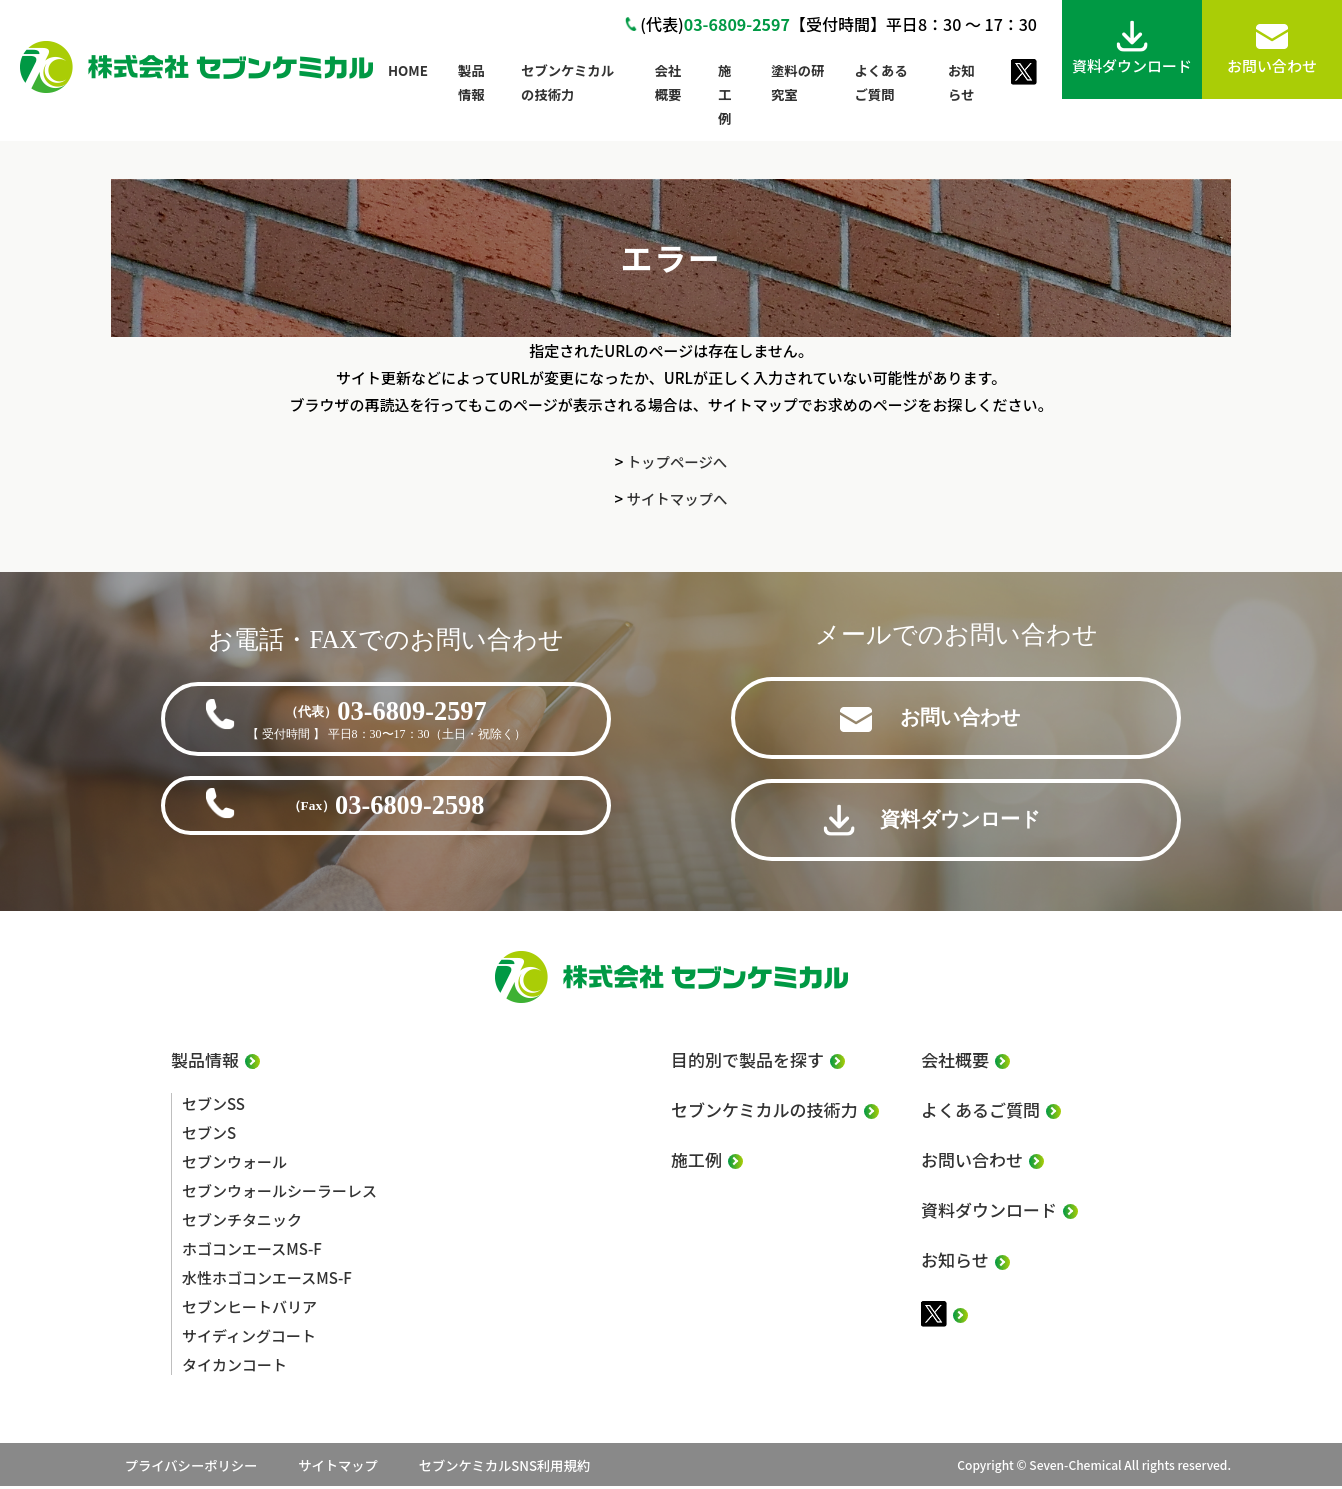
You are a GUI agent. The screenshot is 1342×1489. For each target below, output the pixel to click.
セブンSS (213, 1106)
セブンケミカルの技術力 (567, 82)
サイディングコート (249, 1338)
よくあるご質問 (880, 82)
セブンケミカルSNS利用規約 (578, 1467)
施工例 (724, 94)
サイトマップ (371, 1467)
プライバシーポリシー (186, 1467)
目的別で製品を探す (747, 1066)
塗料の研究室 (797, 82)
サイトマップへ (676, 498)
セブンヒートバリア (249, 1309)
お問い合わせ (966, 723)
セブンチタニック (242, 1222)
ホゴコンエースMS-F (252, 1251)
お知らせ (961, 82)
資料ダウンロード (966, 825)
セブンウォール (234, 1164)
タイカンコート (234, 1367)
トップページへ (677, 461)
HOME (408, 70)
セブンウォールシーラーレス (279, 1193)
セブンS (209, 1135)
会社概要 (668, 82)
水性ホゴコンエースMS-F (267, 1280)
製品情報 (471, 82)
